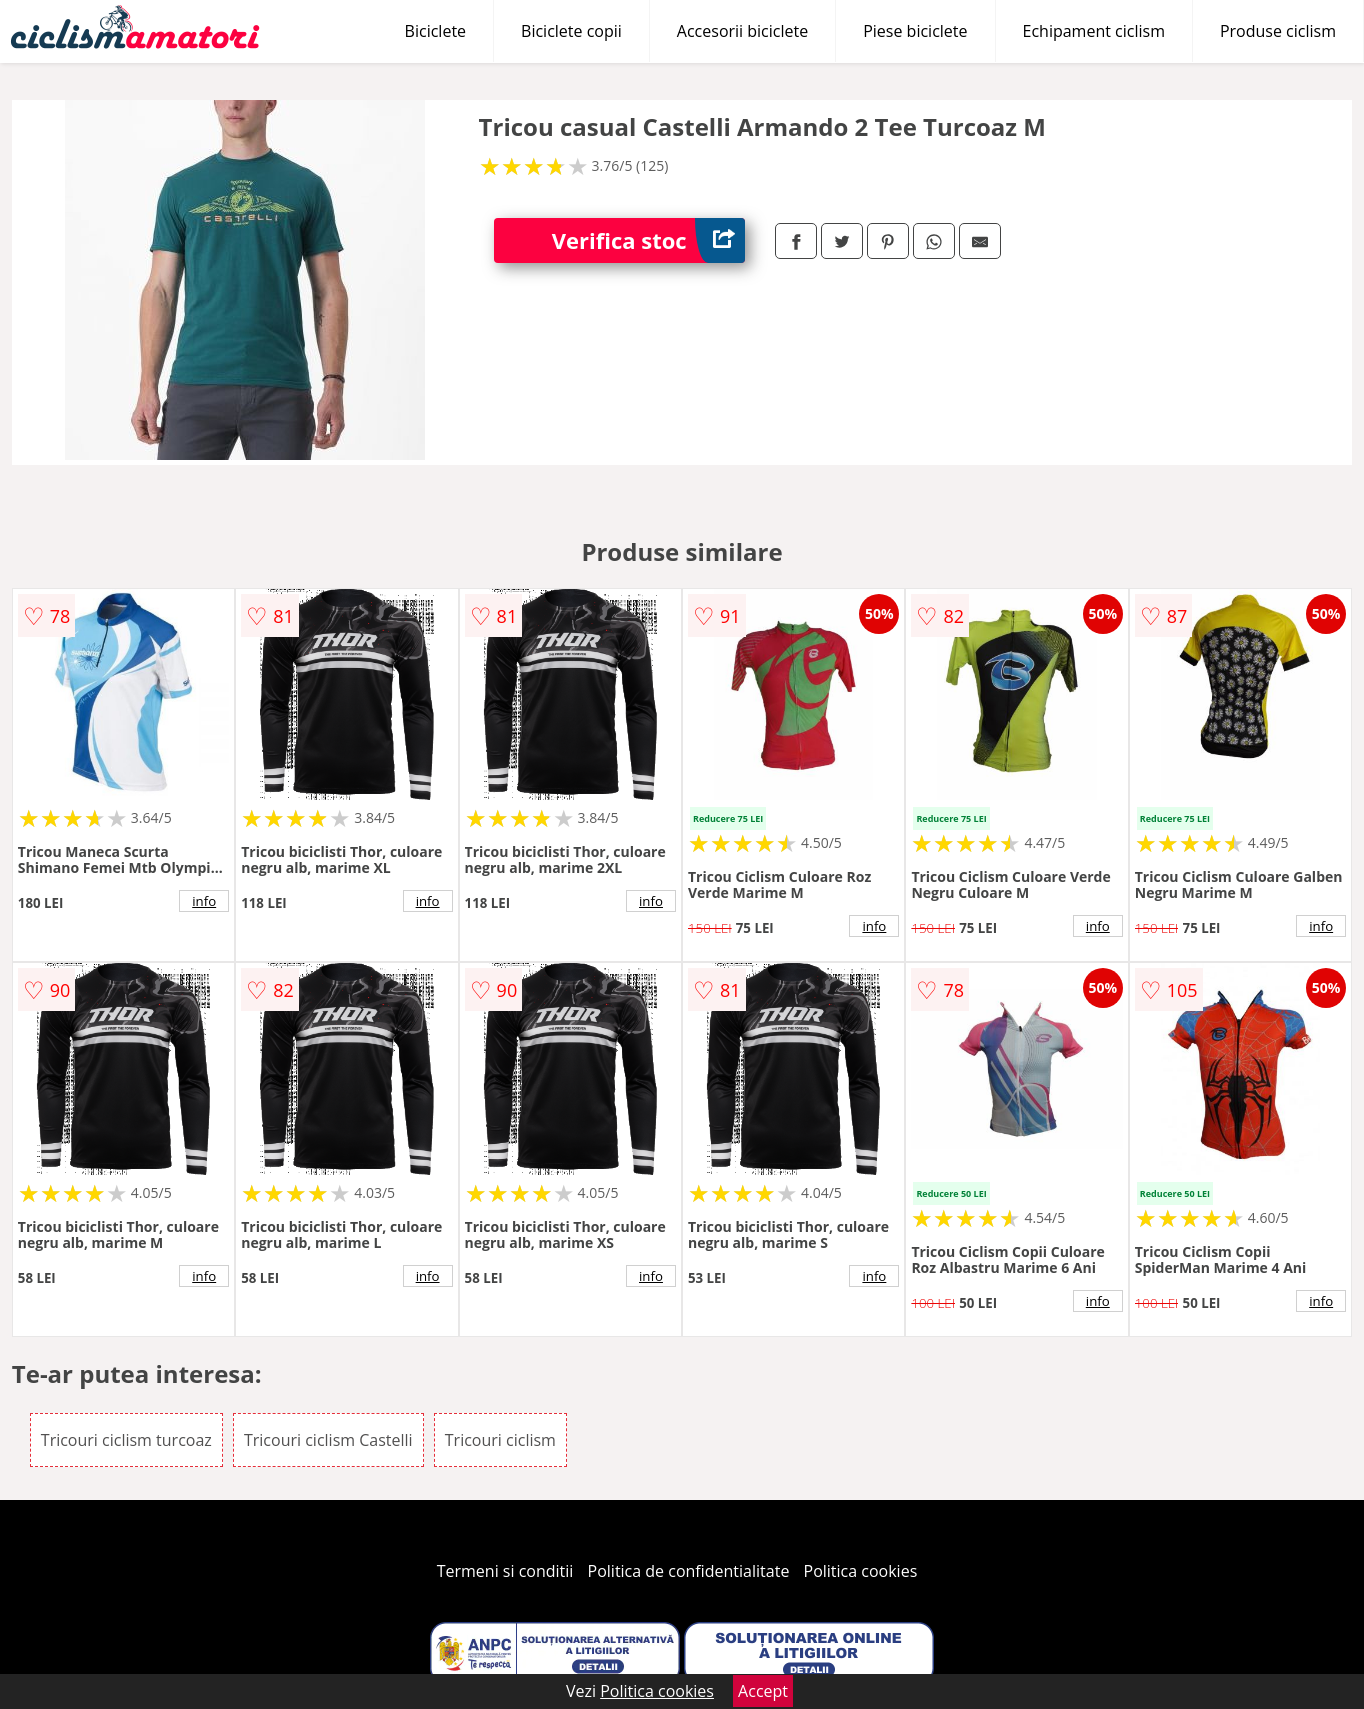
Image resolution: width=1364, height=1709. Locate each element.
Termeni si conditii (505, 1571)
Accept (763, 1691)
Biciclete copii (571, 31)
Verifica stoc (648, 240)
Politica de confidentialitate (689, 1571)
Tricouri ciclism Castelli (328, 1440)
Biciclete (435, 31)
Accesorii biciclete (742, 31)
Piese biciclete (915, 31)
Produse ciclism (1278, 31)
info (204, 901)
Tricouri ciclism (500, 1440)
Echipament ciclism (1094, 31)
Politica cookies (861, 1571)
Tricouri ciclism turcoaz (126, 1440)
